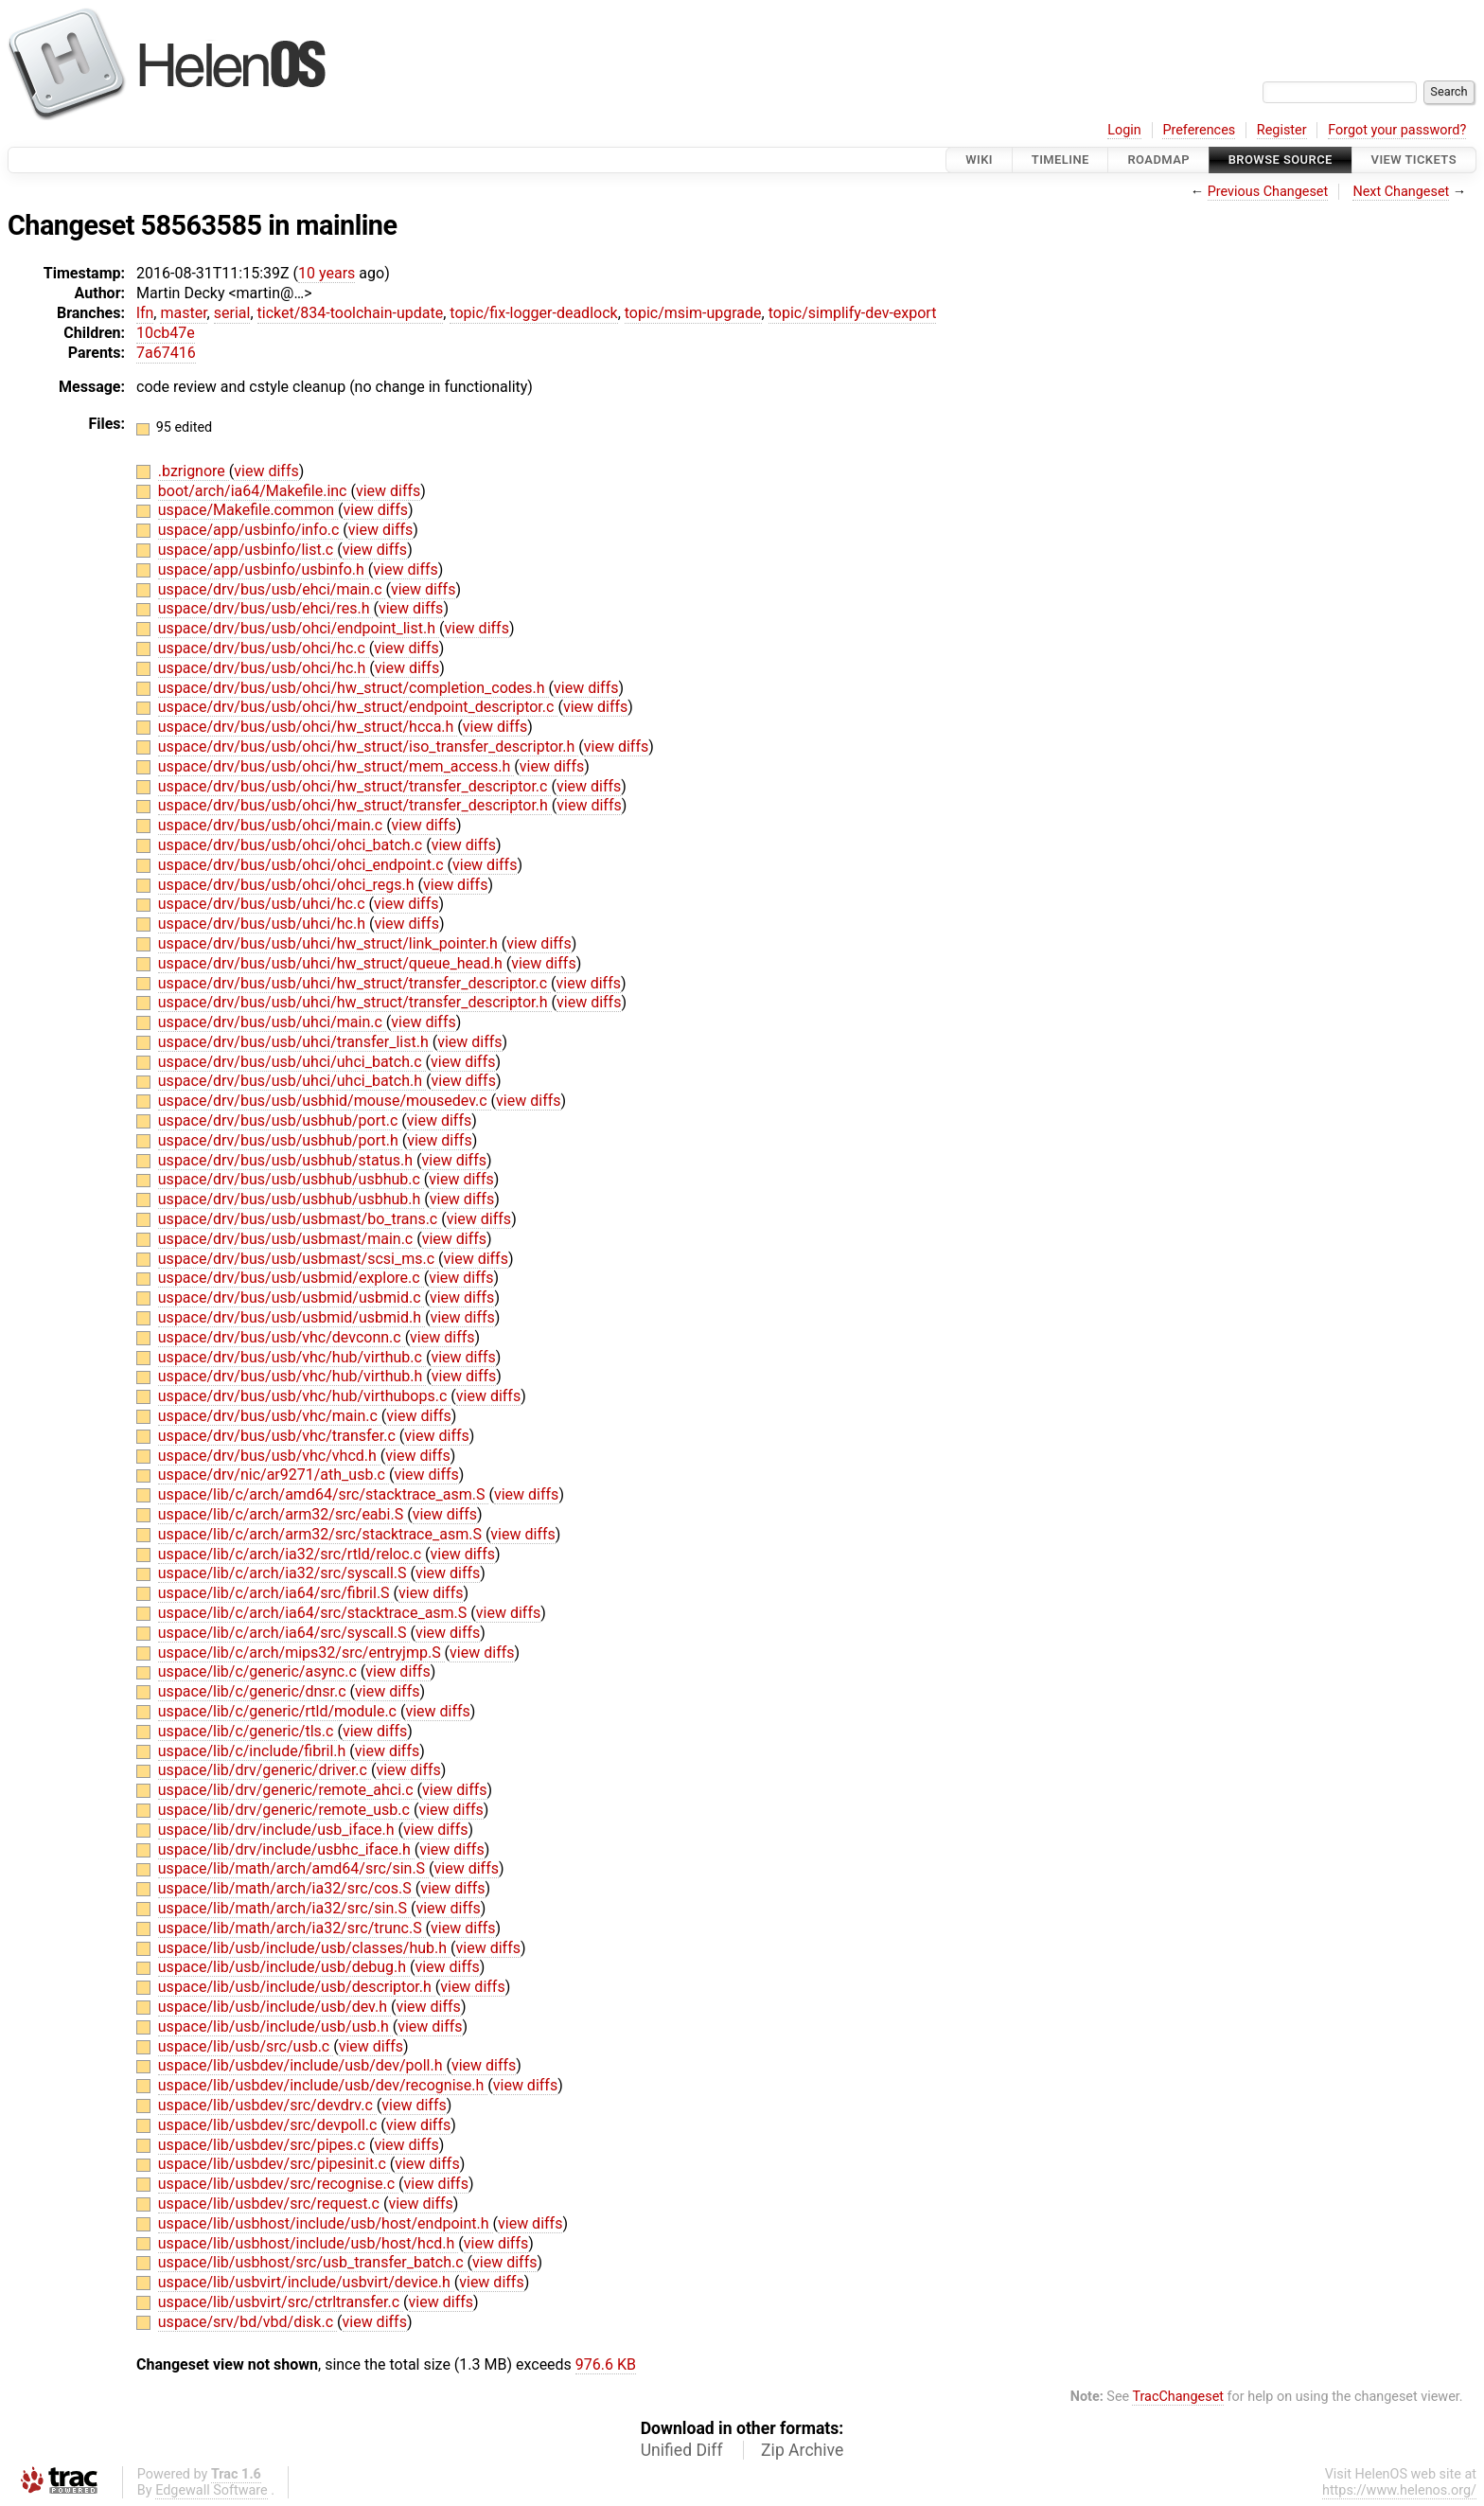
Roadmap (1158, 159)
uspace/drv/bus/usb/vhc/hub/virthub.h (292, 1376)
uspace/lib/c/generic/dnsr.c (254, 1691)
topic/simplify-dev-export (852, 313)
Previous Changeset (1268, 192)
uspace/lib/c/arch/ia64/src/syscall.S (284, 1633)
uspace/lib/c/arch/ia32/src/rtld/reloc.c (291, 1554)
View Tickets (1414, 159)
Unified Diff (682, 2450)
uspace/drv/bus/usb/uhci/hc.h (263, 924)
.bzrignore (193, 471)
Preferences (1198, 130)
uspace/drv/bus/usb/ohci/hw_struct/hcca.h (308, 727)
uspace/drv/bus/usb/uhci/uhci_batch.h (292, 1081)
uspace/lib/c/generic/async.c (259, 1671)
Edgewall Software (211, 2490)
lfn (144, 313)
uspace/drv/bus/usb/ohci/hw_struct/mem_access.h (336, 766)
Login (1124, 130)
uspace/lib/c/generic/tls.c (248, 1731)
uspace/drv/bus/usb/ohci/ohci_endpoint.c (303, 865)
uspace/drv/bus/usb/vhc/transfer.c (278, 1436)
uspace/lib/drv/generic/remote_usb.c (286, 1810)
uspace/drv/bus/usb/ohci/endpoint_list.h (298, 628)
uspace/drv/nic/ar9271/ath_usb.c (273, 1475)
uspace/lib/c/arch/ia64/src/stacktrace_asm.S (314, 1613)
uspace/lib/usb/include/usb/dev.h (274, 2007)
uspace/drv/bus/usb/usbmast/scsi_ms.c (298, 1259)
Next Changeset (1400, 192)
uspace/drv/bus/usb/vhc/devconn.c (281, 1337)
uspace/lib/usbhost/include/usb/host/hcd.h (308, 2243)
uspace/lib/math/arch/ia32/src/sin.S (284, 1908)
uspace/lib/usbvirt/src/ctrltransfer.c (280, 2302)
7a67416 (166, 353)
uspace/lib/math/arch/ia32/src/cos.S (286, 1888)
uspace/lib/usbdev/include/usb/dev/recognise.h (322, 2085)
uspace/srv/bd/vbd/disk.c (247, 2322)
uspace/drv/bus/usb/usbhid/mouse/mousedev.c (324, 1101)
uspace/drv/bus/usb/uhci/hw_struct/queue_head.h (332, 963)
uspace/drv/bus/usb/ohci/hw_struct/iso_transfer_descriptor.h (368, 746)
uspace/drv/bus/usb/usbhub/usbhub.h (291, 1199)
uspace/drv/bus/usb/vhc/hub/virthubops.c (304, 1396)
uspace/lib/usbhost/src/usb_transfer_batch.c (313, 2262)
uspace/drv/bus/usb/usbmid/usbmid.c (291, 1297)
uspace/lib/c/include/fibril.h (254, 1751)
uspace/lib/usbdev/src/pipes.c (263, 2145)
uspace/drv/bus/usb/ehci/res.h (266, 608)
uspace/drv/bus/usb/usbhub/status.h (287, 1160)
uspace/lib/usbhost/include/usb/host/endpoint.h (325, 2223)
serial (232, 313)
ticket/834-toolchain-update (350, 313)
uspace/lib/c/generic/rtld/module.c (279, 1711)
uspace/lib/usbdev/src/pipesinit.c (274, 2164)
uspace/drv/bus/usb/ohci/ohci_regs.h (288, 885)
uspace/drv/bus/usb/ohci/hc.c (263, 648)
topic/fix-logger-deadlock (533, 313)
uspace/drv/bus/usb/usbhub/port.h (280, 1140)
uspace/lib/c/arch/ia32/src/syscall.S (284, 1573)
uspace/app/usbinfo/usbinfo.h (263, 569)
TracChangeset (1178, 2397)
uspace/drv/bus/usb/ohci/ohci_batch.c (292, 845)
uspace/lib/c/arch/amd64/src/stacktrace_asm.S (323, 1494)
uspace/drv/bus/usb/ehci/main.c (272, 589)
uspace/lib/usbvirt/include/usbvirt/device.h (306, 2282)
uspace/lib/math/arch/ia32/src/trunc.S (292, 1928)
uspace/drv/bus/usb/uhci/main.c (272, 1022)
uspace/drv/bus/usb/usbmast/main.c (287, 1239)
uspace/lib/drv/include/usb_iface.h (278, 1830)
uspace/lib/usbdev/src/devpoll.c (269, 2125)
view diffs (266, 471)
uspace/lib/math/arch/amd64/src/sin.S (293, 1868)
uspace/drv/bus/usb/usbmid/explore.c (291, 1278)
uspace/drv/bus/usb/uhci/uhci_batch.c (292, 1062)
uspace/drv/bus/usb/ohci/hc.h (263, 668)
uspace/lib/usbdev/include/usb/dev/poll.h (302, 2065)
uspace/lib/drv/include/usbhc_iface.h (286, 1849)
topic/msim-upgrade (693, 313)
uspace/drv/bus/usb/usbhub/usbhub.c (291, 1179)
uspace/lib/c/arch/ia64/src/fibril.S (276, 1593)
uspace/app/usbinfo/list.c (247, 550)
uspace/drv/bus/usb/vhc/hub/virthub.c (292, 1357)
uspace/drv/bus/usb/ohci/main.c (272, 825)
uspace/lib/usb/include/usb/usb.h (275, 2026)
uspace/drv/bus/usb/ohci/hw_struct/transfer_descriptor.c (355, 786)
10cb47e (165, 333)
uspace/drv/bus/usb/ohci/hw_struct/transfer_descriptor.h (355, 805)
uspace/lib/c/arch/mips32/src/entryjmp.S (301, 1653)
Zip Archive (802, 2450)
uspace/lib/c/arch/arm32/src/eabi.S (282, 1514)
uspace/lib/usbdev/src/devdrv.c (267, 2105)
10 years (326, 273)
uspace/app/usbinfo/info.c (251, 530)
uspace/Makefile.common (248, 510)
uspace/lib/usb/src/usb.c (245, 2046)
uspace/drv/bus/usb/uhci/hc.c (263, 904)
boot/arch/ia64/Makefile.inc (254, 491)
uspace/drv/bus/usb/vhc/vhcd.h (269, 1456)
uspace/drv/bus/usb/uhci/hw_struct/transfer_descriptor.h (355, 1002)
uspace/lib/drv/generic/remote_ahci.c (287, 1790)
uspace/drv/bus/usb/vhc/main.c (269, 1416)
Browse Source (1280, 159)
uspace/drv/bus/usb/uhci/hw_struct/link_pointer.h (330, 943)
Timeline (1060, 159)
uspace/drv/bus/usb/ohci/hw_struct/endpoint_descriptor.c (358, 707)
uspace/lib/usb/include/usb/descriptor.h (296, 1987)
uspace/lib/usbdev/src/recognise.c (278, 2184)
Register (1282, 130)
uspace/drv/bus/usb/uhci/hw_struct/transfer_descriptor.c (354, 983)
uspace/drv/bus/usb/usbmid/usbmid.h (291, 1317)
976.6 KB (605, 2364)
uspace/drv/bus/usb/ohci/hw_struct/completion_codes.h (353, 688)
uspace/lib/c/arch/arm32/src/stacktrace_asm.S (322, 1534)
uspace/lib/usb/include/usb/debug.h (284, 1967)
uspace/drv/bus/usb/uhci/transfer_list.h (295, 1042)
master (183, 313)
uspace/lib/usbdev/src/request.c (270, 2204)
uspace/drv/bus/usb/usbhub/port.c (280, 1120)
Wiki (979, 159)
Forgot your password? (1397, 130)
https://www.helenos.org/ (1399, 2490)
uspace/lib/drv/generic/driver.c (264, 1770)
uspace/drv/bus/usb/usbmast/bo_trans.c (299, 1219)
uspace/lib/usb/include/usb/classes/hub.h (304, 1948)
